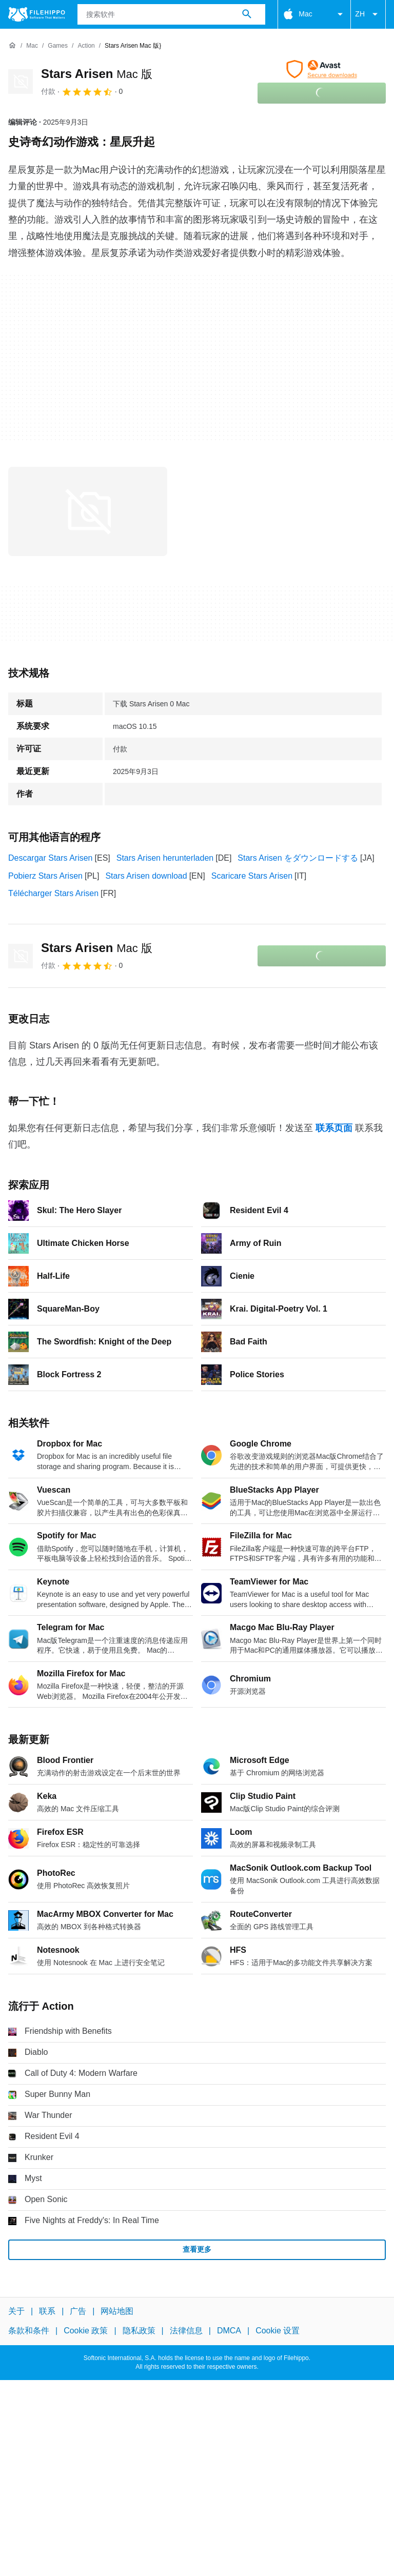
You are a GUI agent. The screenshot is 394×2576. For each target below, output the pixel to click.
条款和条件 (28, 2330)
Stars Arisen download (146, 875)
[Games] (58, 46)
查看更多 (197, 2249)
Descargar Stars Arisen (50, 858)
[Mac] (32, 46)
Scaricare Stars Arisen (251, 875)
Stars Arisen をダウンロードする (298, 858)
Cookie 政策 (86, 2330)
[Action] (85, 46)
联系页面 (334, 1128)
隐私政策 (139, 2330)
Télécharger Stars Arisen (53, 893)
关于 (16, 2311)
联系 (47, 2311)
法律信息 (186, 2330)
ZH (368, 14)
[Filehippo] (36, 14)
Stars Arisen (96, 74)
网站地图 (117, 2311)
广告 (78, 2311)
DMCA (229, 2330)
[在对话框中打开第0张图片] (87, 511)
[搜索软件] (247, 14)
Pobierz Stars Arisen (45, 875)
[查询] (171, 14)
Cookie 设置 (277, 2330)
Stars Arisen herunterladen (164, 858)
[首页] (12, 45)
